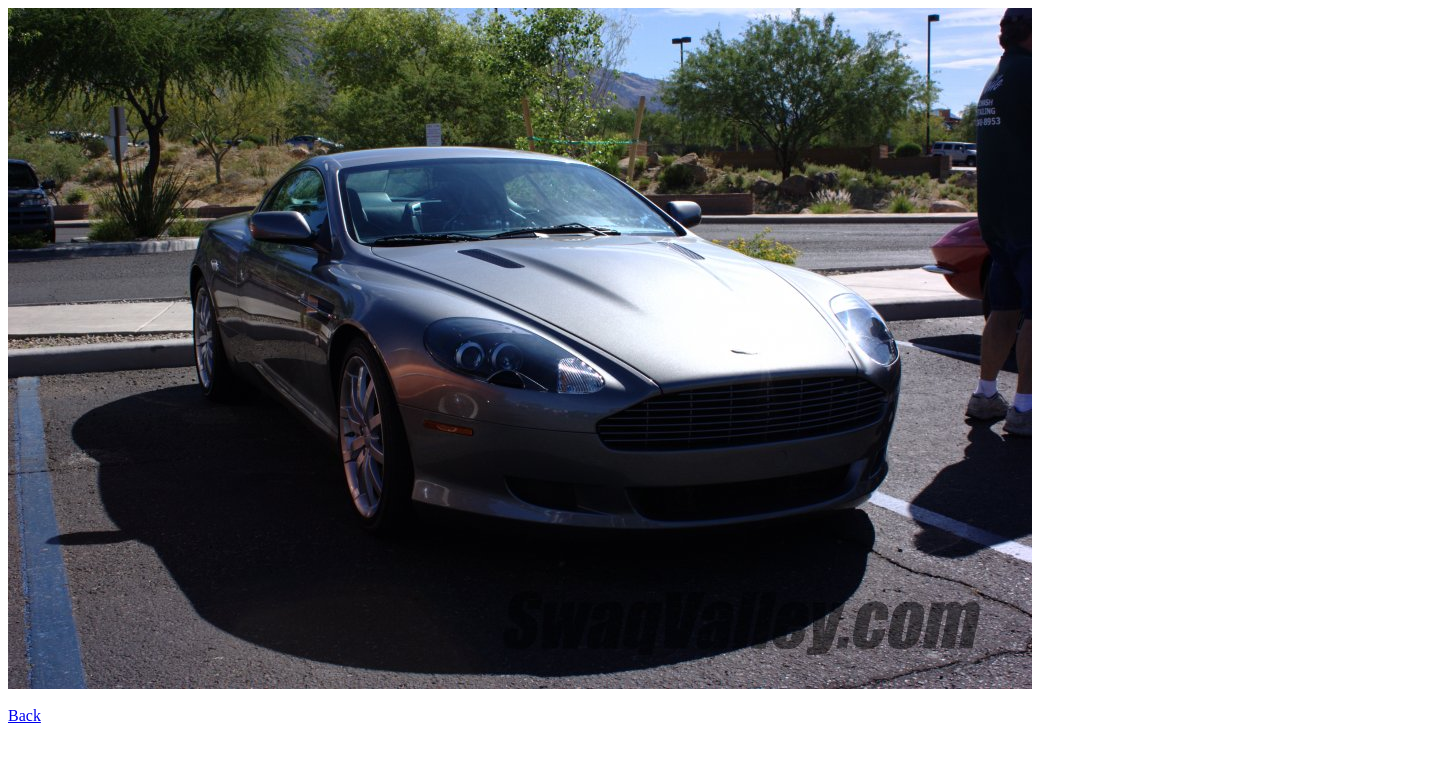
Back (24, 715)
